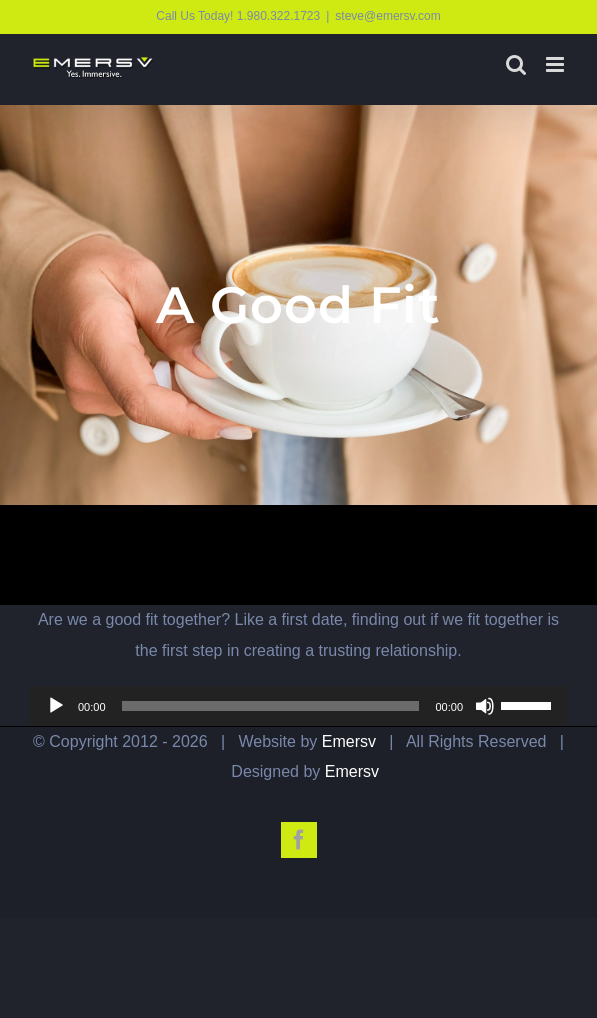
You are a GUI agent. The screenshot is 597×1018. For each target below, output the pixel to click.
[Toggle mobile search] (516, 64)
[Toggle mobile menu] (556, 64)
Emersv (349, 741)
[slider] (271, 706)
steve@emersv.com (387, 16)
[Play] (56, 706)
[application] (298, 706)
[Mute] (485, 706)
